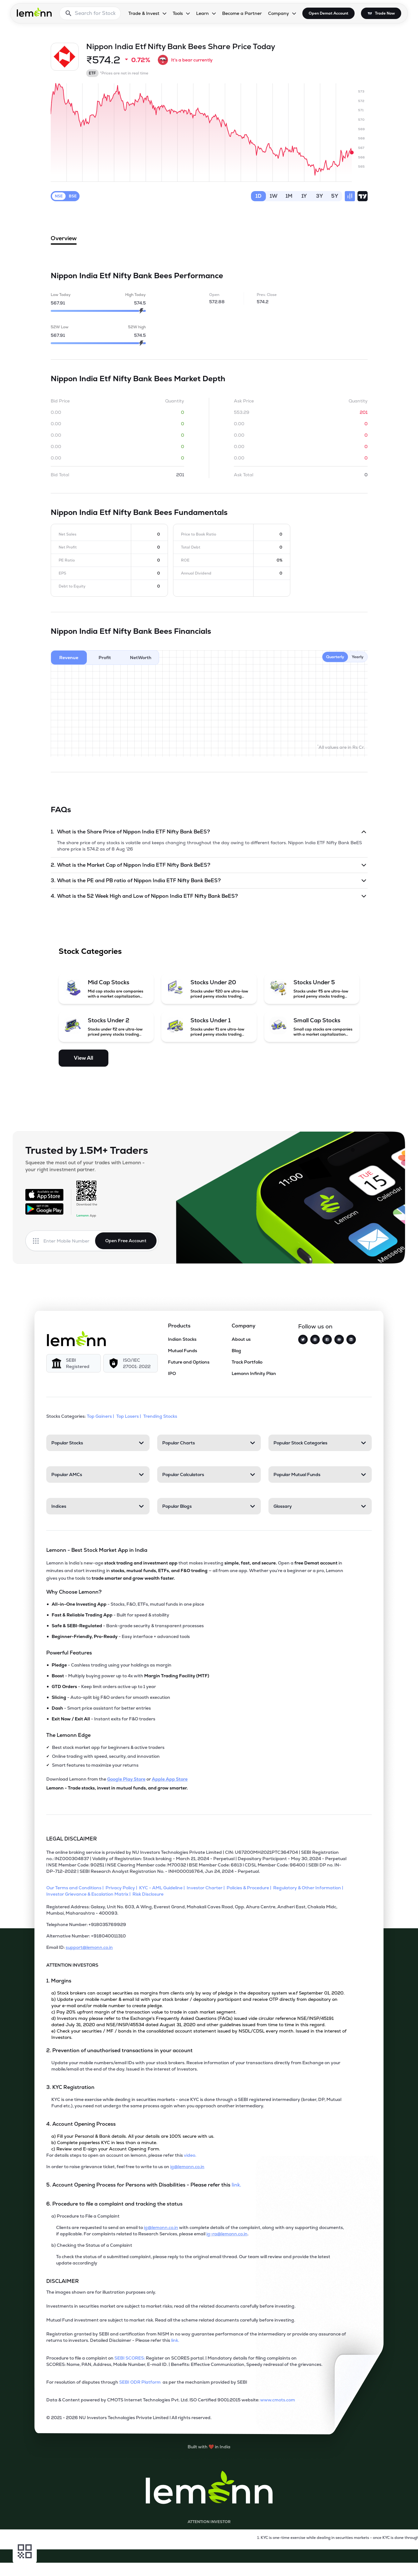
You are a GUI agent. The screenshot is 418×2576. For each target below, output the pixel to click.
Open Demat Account (328, 13)
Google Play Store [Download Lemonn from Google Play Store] (126, 1779)
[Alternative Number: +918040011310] (196, 1938)
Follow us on (315, 1326)
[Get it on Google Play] (44, 1209)
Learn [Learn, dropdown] (202, 13)
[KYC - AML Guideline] (163, 1888)
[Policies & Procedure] (250, 1888)
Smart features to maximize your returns (95, 1765)
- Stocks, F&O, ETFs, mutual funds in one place (128, 1604)
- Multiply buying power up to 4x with (130, 1676)
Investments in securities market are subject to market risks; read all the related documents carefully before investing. (170, 2306)
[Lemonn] (76, 1338)
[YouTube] (339, 1339)
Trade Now (385, 13)
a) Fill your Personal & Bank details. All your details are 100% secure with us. (132, 2136)
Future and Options (188, 1362)
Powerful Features (69, 1652)
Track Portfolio (247, 1362)
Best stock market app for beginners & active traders (108, 1747)
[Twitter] (303, 1339)
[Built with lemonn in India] (209, 2447)
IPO (172, 1373)
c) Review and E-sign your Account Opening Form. (105, 2149)
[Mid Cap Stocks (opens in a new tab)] (106, 989)
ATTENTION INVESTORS (72, 1965)
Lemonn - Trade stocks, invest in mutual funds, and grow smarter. (117, 1788)
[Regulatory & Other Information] (309, 1888)
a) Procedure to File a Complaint (85, 2216)
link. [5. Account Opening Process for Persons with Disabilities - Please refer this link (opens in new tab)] (236, 2184)
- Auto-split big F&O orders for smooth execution (111, 1697)
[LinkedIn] (351, 1339)
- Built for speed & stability (110, 1615)
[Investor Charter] (207, 1888)
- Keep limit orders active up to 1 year (104, 1686)
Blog (236, 1350)
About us (241, 1339)
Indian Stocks (182, 1339)
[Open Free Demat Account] (320, 2562)
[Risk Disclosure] (148, 1894)
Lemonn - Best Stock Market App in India (96, 1550)
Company (243, 1325)
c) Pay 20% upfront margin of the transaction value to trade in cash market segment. (143, 2012)
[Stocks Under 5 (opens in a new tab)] (312, 989)
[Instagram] (315, 1339)
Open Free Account (125, 1240)
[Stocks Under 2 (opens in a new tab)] (106, 1027)
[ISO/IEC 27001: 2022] (130, 1363)
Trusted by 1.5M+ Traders (86, 1150)
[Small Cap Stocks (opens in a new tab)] (312, 1027)
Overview (64, 239)
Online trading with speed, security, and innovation (106, 1756)
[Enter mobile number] (69, 1241)
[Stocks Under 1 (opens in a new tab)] (209, 1027)
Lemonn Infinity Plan (254, 1373)
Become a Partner (242, 13)
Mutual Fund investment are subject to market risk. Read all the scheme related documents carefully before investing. (170, 2320)
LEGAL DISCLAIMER (71, 1838)
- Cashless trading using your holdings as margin (111, 1665)
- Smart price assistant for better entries (101, 1708)
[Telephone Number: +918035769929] (196, 1927)
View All (83, 1058)
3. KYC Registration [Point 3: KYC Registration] (70, 2087)
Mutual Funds (182, 1350)
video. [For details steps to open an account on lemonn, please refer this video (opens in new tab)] (190, 2155)
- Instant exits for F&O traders (103, 1719)
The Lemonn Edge (68, 1735)
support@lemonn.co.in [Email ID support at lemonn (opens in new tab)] (89, 1947)
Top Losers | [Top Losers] (129, 1416)
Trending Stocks (160, 1416)
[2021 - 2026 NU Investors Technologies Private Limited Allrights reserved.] (196, 2420)
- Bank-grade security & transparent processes (128, 1625)
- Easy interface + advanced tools (121, 1636)
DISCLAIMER (62, 2281)
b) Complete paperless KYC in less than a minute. (104, 2142)
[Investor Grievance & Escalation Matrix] (89, 1894)
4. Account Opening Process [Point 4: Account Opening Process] (81, 2124)
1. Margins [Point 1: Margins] (58, 1980)
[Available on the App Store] (44, 1194)
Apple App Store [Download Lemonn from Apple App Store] (170, 1779)
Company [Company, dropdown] (278, 13)
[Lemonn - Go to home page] (34, 12)
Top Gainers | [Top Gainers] (101, 1416)
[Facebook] (327, 1339)
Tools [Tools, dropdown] (178, 13)
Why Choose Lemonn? (74, 1592)
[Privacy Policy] (122, 1888)
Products (179, 1325)
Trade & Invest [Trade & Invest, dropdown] (143, 13)
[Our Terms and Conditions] (76, 1888)
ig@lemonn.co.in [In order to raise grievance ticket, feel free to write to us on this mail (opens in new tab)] (187, 2166)
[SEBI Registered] (73, 1363)
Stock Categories (90, 951)
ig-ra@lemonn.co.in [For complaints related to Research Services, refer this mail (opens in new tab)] (227, 2234)
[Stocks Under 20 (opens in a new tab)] (209, 989)
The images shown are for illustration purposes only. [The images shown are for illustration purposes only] (101, 2292)
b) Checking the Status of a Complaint (91, 2245)
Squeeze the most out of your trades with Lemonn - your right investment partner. (85, 1166)
